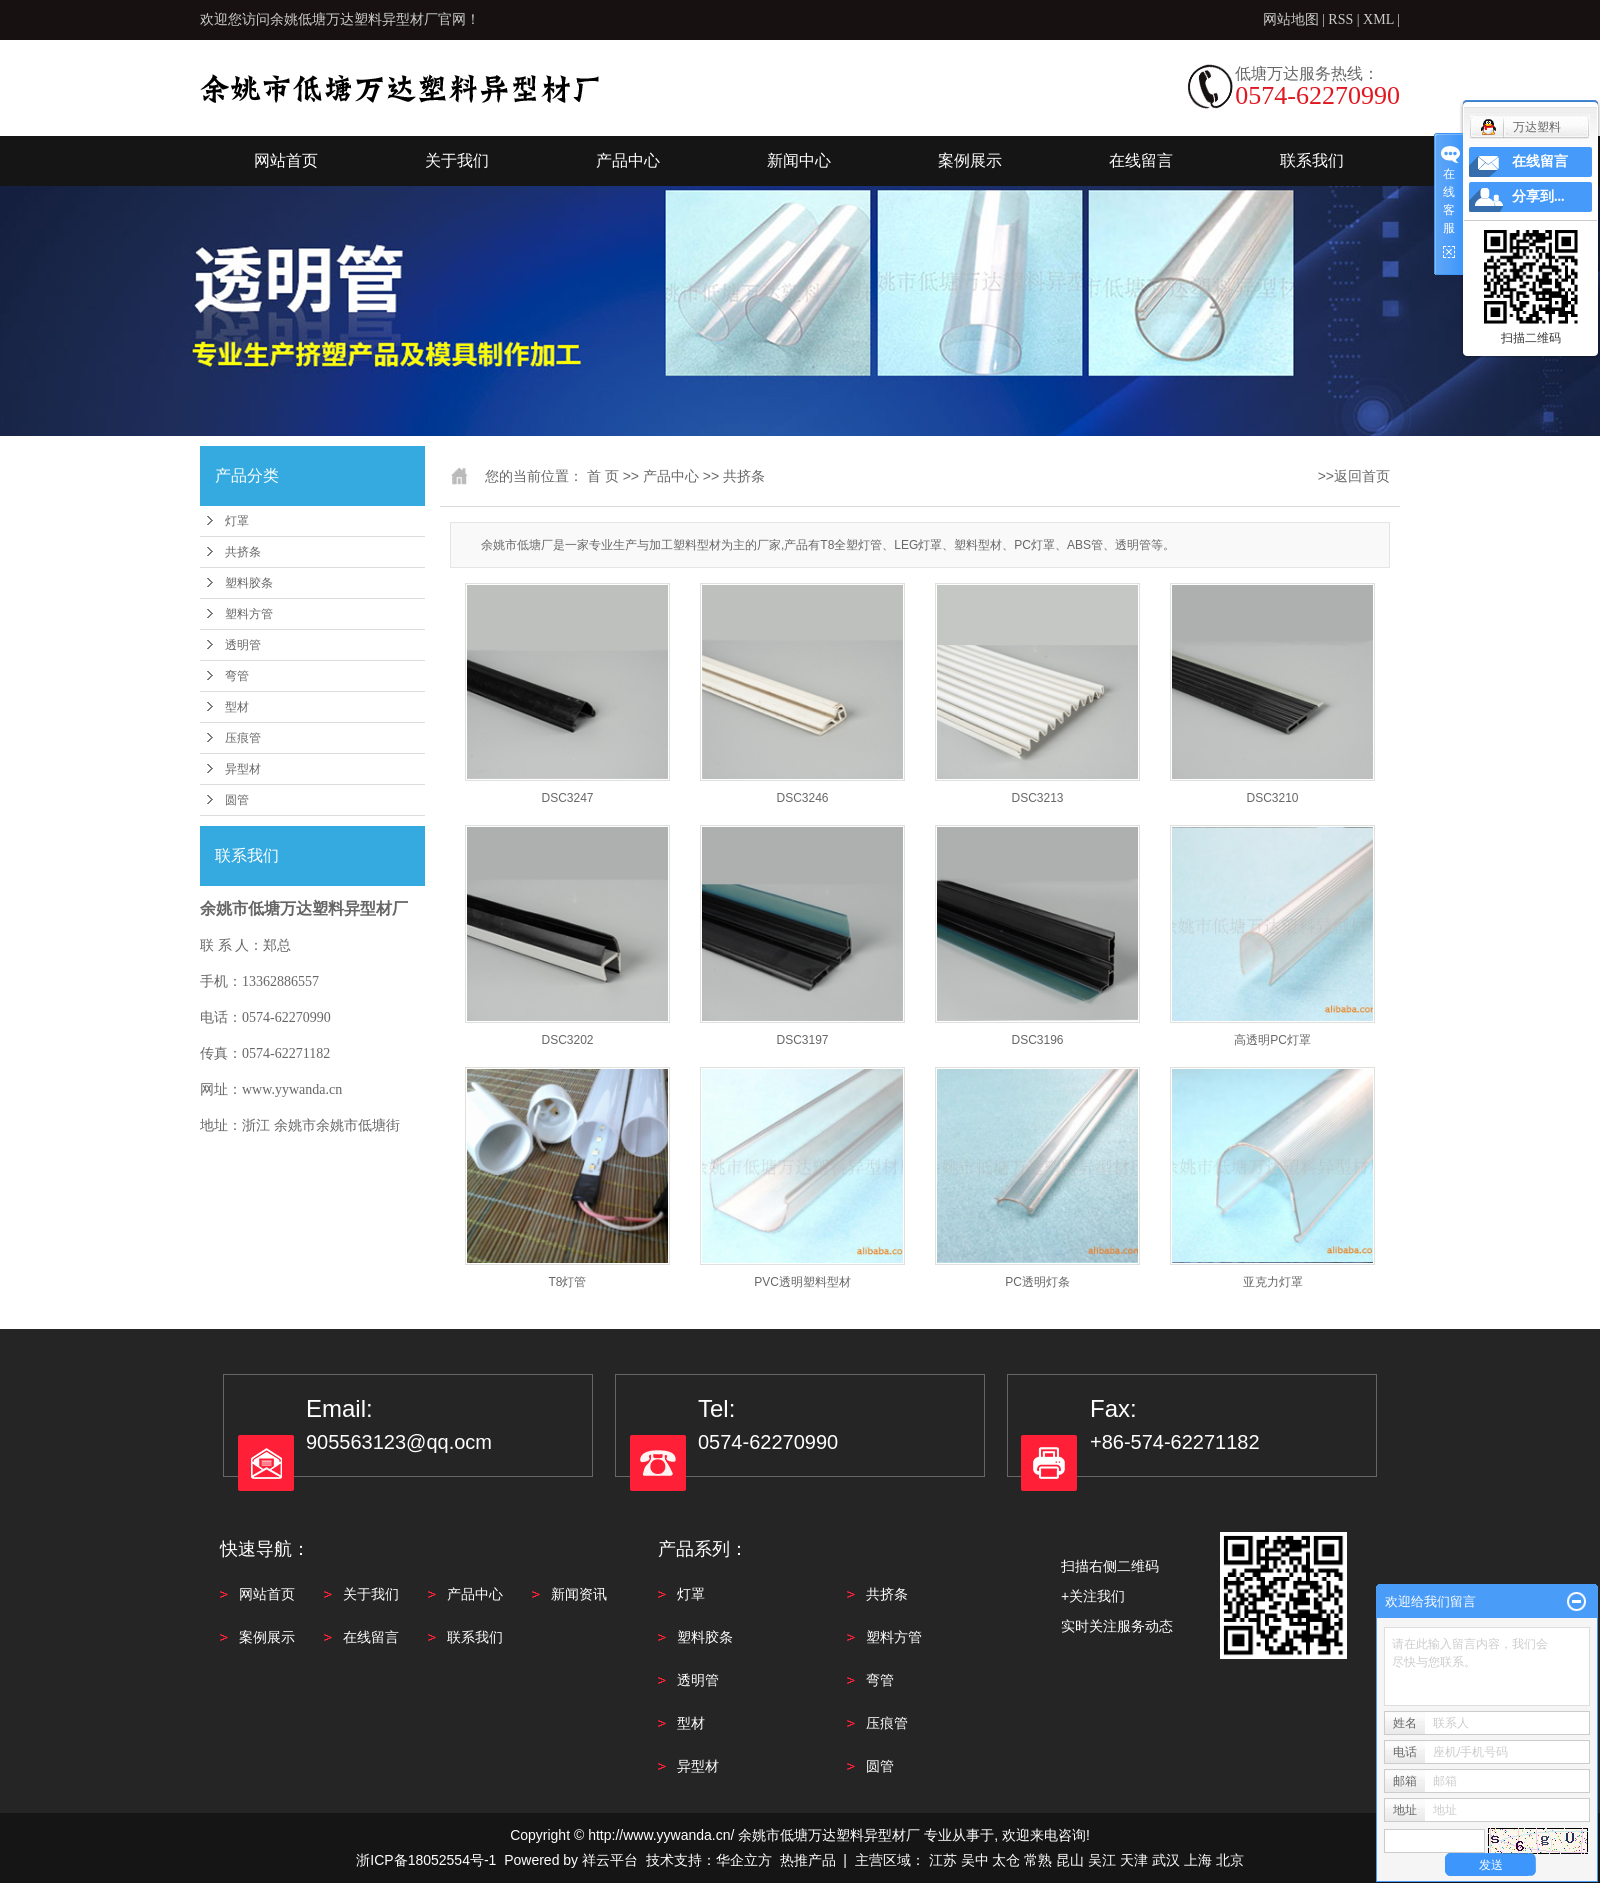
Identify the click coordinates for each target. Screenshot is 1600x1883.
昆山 (1070, 1860)
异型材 (243, 769)
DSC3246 (802, 798)
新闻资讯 (579, 1594)
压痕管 (243, 738)
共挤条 (243, 552)
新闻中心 (799, 160)
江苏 (943, 1860)
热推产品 (808, 1860)
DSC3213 (1037, 798)
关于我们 (457, 160)
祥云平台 (610, 1860)
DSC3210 (1272, 798)
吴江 (1102, 1860)
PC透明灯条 (1037, 1282)
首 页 (603, 476)
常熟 (1038, 1860)
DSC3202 (567, 1040)
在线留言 (1141, 160)
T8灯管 (567, 1282)
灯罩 (237, 521)
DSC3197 (802, 1040)
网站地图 (1293, 19)
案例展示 (970, 160)
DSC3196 (1037, 1040)
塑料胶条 (249, 583)
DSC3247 (567, 798)
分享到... (1538, 196)
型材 (237, 707)
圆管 (237, 800)
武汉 (1166, 1860)
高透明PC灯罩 (1272, 1040)
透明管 (243, 645)
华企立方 (744, 1860)
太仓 (1006, 1860)
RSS (1340, 19)
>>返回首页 (1354, 476)
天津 (1134, 1860)
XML (1378, 19)
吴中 (975, 1860)
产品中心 (628, 160)
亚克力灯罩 (1273, 1282)
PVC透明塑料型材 (802, 1282)
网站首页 (286, 160)
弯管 (237, 676)
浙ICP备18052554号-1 (426, 1860)
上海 (1198, 1860)
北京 (1230, 1860)
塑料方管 (249, 614)
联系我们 (1312, 160)
